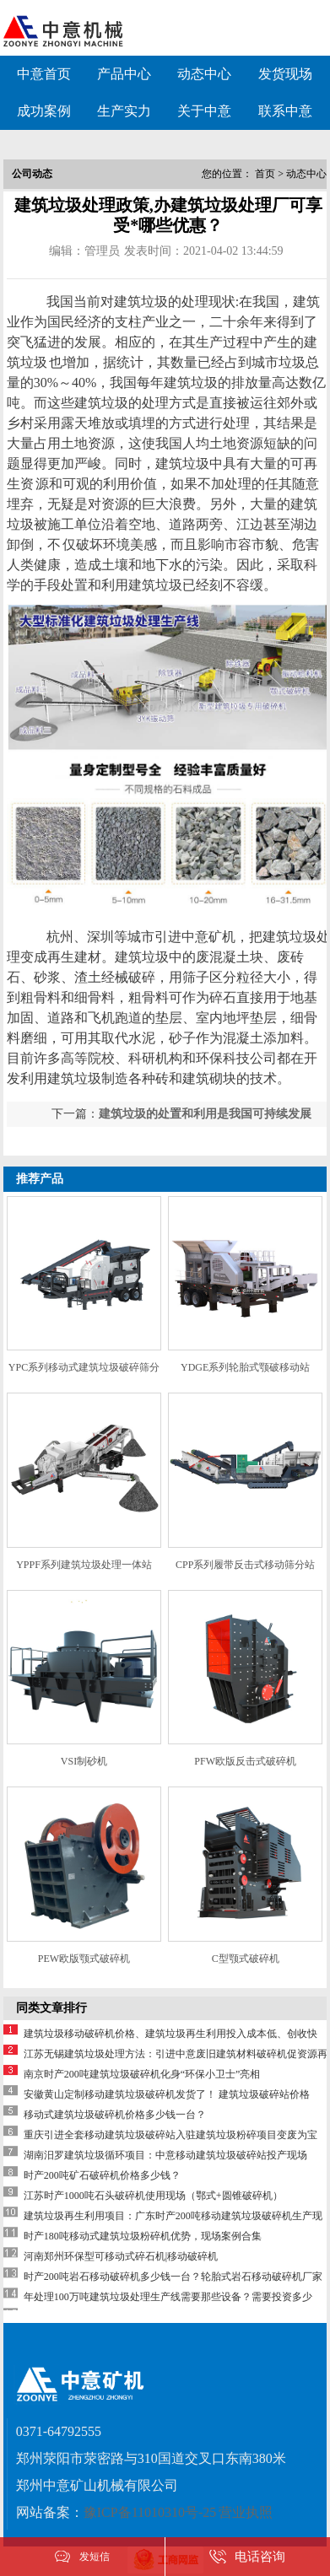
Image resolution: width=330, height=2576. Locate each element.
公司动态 (32, 174)
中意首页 (44, 74)
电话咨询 (260, 2556)
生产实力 (124, 111)
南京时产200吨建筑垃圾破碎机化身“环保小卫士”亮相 (152, 2074)
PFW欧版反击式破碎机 (245, 1761)
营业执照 (246, 2512)
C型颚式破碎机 (245, 1958)
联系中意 (285, 111)
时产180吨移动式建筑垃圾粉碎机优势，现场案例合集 (143, 2236)
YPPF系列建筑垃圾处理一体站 (84, 1565)
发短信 (94, 2557)
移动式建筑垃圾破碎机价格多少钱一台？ (115, 2115)
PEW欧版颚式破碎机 (84, 1958)
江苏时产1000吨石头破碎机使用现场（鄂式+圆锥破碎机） (153, 2195)
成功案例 (44, 111)
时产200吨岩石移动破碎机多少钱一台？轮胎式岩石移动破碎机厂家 (173, 2276)
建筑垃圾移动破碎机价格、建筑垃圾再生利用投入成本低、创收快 (170, 2034)
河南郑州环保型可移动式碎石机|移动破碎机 (121, 2256)
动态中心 (204, 74)
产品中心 (124, 74)
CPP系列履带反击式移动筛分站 (245, 1565)
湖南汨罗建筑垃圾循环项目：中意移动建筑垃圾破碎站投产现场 (165, 2155)
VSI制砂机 (84, 1761)
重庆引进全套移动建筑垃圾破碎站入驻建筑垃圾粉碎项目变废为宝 (170, 2135)
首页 (265, 174)
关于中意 (204, 111)
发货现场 (285, 74)
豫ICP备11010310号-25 (150, 2512)
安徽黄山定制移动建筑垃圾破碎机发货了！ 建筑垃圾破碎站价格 (167, 2094)
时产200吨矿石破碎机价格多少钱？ (102, 2175)
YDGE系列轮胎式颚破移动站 (245, 1367)
